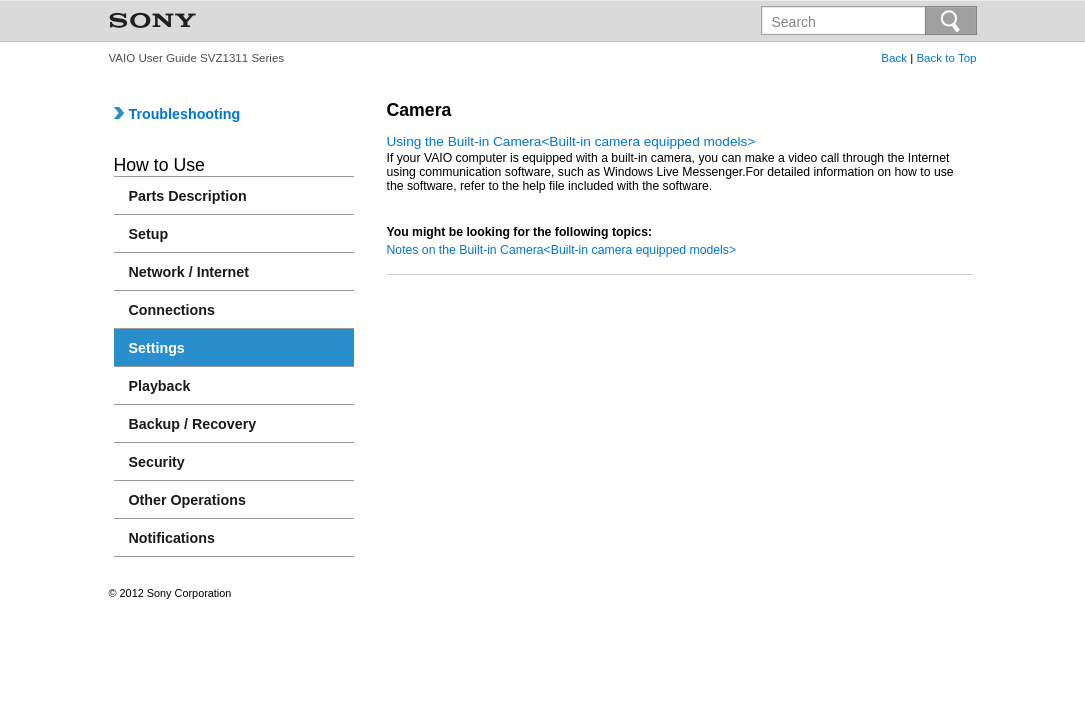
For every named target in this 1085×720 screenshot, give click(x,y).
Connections (172, 310)
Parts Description (188, 196)
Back (894, 58)
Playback (160, 386)
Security (157, 462)
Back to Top (946, 58)
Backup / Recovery (193, 424)
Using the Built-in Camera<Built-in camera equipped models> (571, 141)
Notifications (172, 538)
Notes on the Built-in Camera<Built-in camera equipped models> (562, 250)
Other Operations (187, 500)
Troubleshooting (177, 114)
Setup (149, 234)
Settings (157, 348)
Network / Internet (189, 272)
